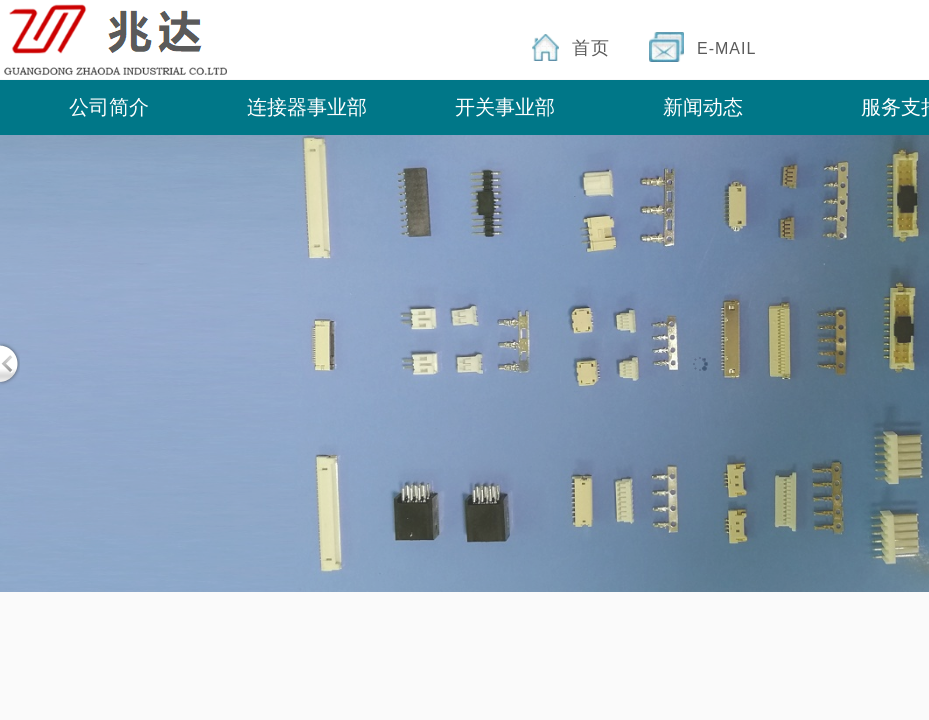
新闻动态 (703, 107)
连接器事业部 (307, 107)
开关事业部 (505, 107)
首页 (591, 48)
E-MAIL (726, 48)
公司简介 (109, 107)
